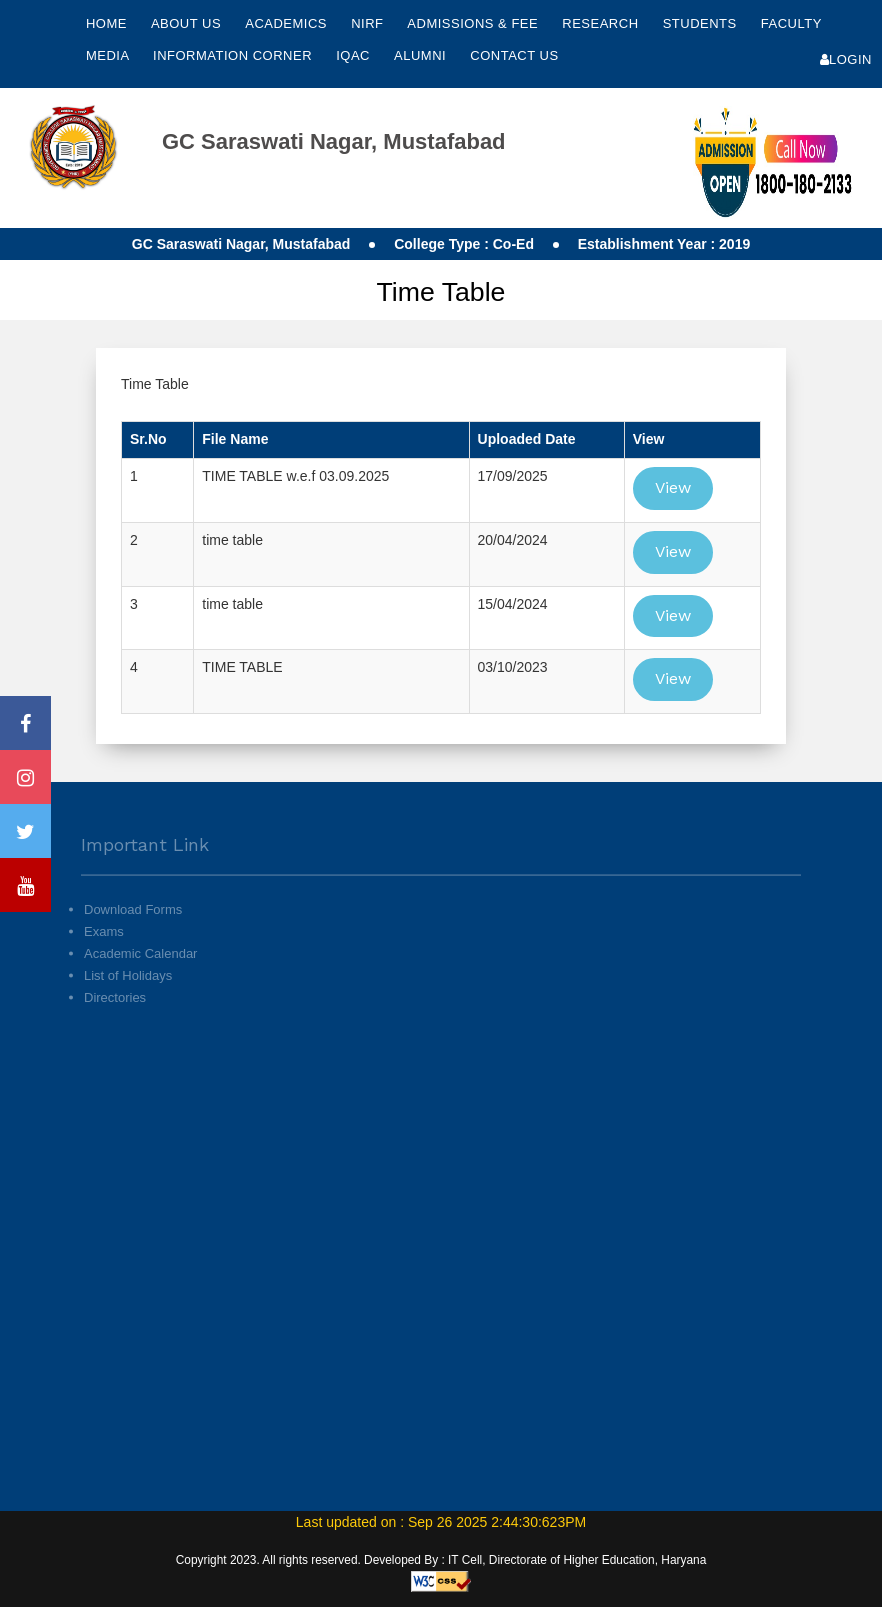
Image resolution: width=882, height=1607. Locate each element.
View (673, 487)
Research (602, 23)
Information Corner (234, 55)
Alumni (422, 55)
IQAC (355, 55)
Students (702, 23)
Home (106, 23)
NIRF (367, 23)
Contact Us (514, 55)
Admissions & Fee (474, 23)
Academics (288, 23)
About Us (188, 23)
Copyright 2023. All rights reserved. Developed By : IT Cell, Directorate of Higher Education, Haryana (441, 1560)
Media (109, 55)
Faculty (791, 23)
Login (846, 59)
